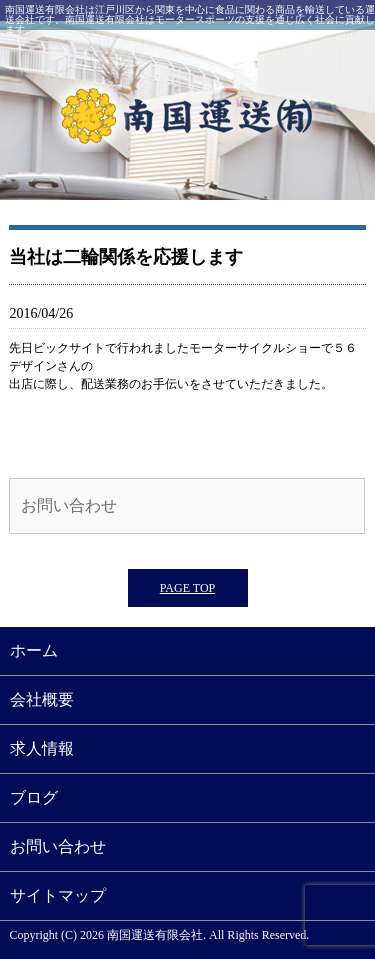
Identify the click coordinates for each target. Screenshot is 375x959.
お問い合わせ (69, 505)
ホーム (34, 650)
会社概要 (42, 699)
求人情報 (42, 748)
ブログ (34, 797)
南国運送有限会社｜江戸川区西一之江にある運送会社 (187, 115)
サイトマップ (58, 895)
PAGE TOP (187, 588)
